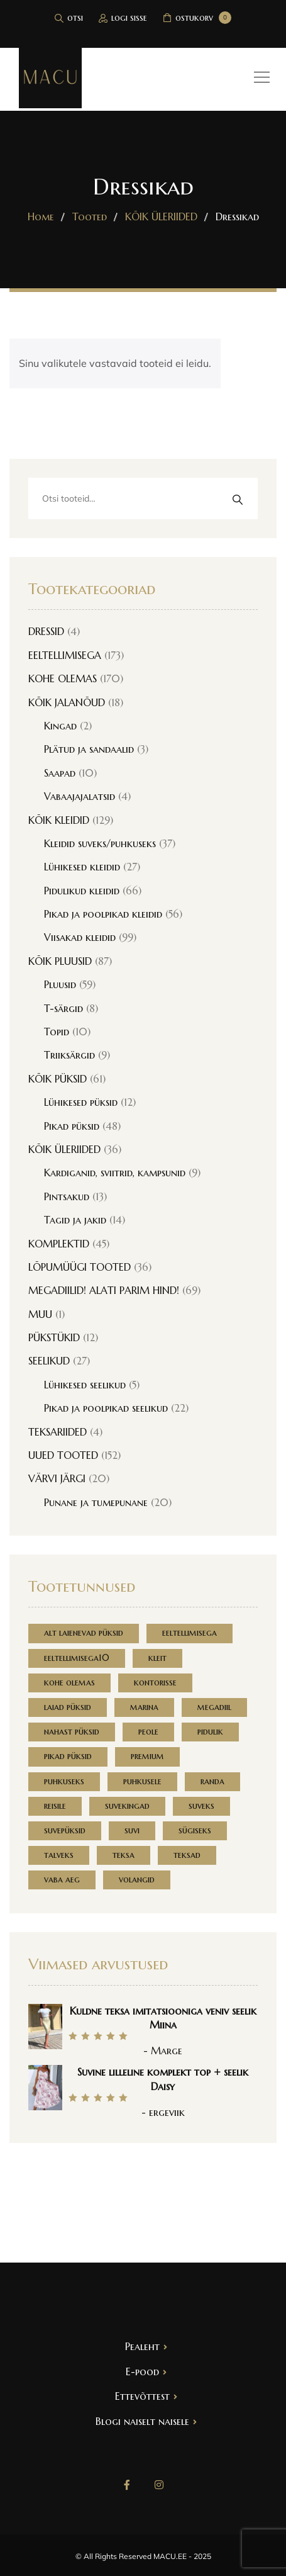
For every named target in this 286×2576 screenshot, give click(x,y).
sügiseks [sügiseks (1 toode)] (195, 1830)
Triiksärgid (69, 1055)
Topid (56, 1031)
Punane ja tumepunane (96, 1502)
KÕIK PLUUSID (60, 961)
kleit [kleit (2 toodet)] (157, 1657)
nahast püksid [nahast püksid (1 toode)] (71, 1731)
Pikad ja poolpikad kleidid (103, 914)
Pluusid (60, 984)
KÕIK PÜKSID (57, 1078)
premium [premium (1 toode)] (147, 1756)
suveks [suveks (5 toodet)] (201, 1805)
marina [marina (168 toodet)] (144, 1707)
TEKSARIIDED (57, 1432)
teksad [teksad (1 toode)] (187, 1854)
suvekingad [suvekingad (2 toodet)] (127, 1805)
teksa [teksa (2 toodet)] (124, 1854)
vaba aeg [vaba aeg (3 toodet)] (62, 1879)
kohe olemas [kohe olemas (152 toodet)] (69, 1682)
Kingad (60, 725)
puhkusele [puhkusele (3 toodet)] (142, 1781)
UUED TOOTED (63, 1455)
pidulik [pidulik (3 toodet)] (210, 1731)
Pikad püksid (71, 1126)
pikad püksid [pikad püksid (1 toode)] (68, 1756)
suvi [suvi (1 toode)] (132, 1830)
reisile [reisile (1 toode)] (55, 1805)
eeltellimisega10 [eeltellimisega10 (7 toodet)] (76, 1657)
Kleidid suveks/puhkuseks (100, 843)
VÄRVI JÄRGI (56, 1478)
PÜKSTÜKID (54, 1337)
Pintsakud (66, 1196)
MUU (40, 1314)
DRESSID (46, 631)
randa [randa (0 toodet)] (212, 1781)
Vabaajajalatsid (79, 796)
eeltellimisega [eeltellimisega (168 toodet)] (189, 1632)
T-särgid (63, 1008)
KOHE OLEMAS (62, 678)
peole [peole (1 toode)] (148, 1731)
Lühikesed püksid (81, 1102)
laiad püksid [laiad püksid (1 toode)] (67, 1707)
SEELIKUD (49, 1360)
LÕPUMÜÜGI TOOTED (79, 1267)
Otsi (237, 499)
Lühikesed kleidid (82, 866)
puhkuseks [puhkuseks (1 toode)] (64, 1781)
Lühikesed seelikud (85, 1384)
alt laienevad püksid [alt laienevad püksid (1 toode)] (83, 1632)
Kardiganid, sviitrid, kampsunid (114, 1172)
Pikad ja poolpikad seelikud (106, 1408)
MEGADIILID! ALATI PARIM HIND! (103, 1290)
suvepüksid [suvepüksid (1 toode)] (64, 1830)
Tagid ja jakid (75, 1219)
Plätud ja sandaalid (89, 749)
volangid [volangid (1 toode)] (137, 1879)
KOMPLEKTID (58, 1243)
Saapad (59, 773)
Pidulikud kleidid (81, 890)
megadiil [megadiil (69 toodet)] (214, 1707)
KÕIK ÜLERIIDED (64, 1149)
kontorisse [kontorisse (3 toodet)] (155, 1682)
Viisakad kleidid (80, 937)
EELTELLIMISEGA (64, 655)
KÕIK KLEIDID (58, 820)
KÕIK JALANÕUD (66, 702)
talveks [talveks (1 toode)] (59, 1854)
